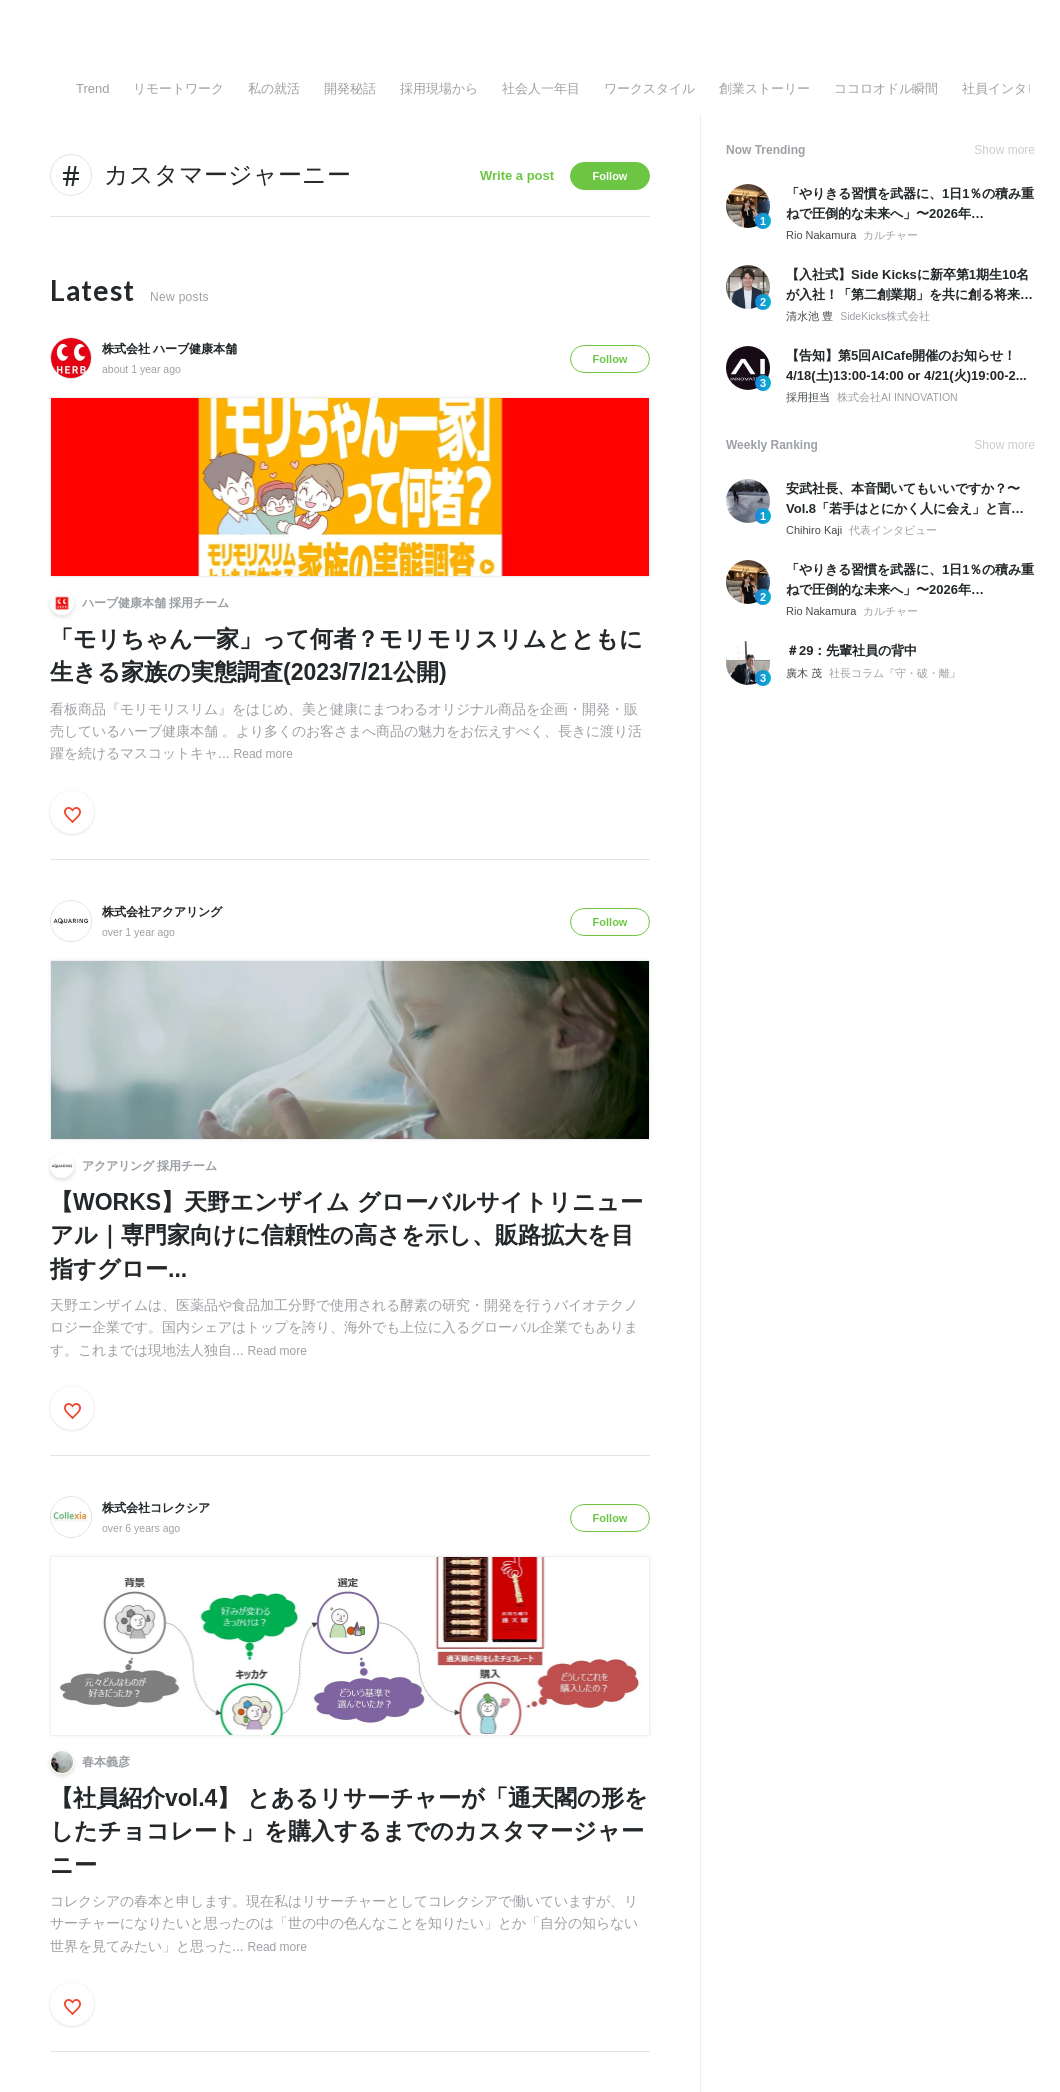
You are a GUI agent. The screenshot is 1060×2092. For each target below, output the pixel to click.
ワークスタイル (649, 88)
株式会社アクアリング (162, 912)
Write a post (517, 175)
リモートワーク (178, 88)
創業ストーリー (764, 88)
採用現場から (439, 88)
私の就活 (274, 88)
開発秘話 (350, 88)
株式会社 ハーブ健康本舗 (169, 349)
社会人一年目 (541, 88)
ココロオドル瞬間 (886, 88)
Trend (92, 88)
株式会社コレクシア (156, 1508)
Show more (1004, 150)
